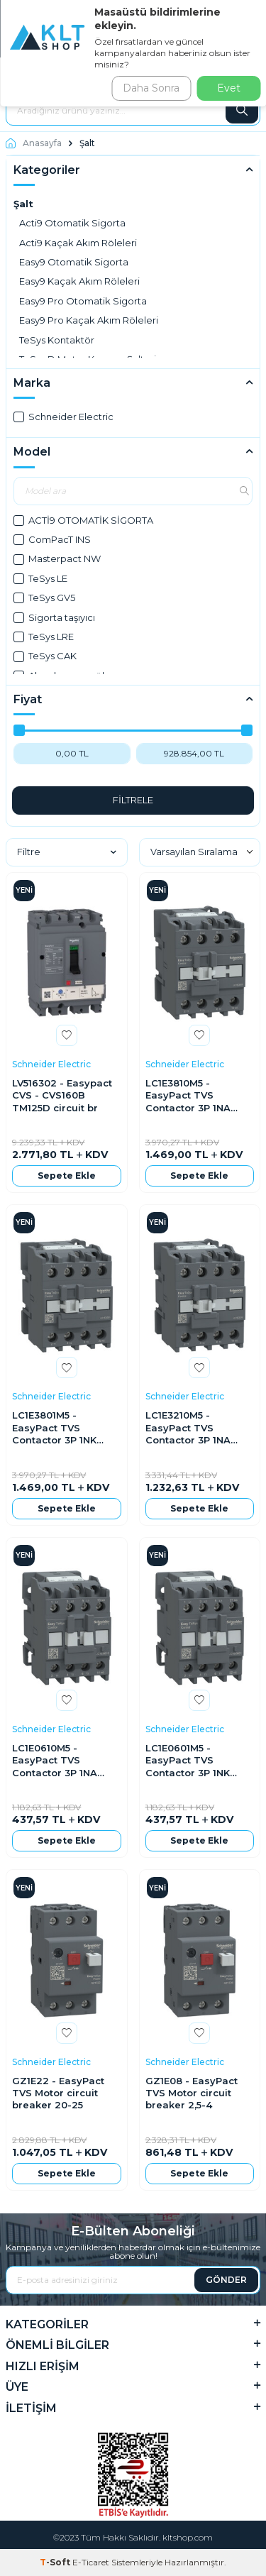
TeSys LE (40, 578)
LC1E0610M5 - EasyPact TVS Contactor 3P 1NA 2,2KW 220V (54, 1760)
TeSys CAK (45, 655)
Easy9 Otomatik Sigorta (73, 262)
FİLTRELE (133, 799)
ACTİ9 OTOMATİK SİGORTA (83, 520)
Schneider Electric (63, 416)
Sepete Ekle (67, 1175)
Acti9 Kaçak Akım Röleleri (78, 242)
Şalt (23, 203)
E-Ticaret (90, 2562)
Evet (228, 88)
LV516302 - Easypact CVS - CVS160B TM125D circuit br (62, 1095)
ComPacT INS (52, 539)
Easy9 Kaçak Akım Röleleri (79, 281)
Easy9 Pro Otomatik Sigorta (83, 301)
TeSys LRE (43, 636)
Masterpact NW (57, 558)
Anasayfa (34, 143)
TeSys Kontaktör (56, 340)
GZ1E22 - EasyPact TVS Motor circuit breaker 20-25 (58, 2093)
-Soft (56, 2562)
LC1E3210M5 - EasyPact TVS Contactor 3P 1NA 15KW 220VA (188, 1427)
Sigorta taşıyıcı (54, 617)
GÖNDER (226, 2279)
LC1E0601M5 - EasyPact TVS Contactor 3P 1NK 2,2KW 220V (187, 1760)
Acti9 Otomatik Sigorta (72, 223)
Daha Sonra (151, 88)
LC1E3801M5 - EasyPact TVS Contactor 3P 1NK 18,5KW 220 (54, 1427)
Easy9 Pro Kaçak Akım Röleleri (88, 320)
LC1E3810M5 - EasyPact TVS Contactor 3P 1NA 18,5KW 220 (188, 1095)
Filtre (66, 852)
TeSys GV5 (44, 597)
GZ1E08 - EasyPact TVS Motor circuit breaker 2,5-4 (191, 2093)
